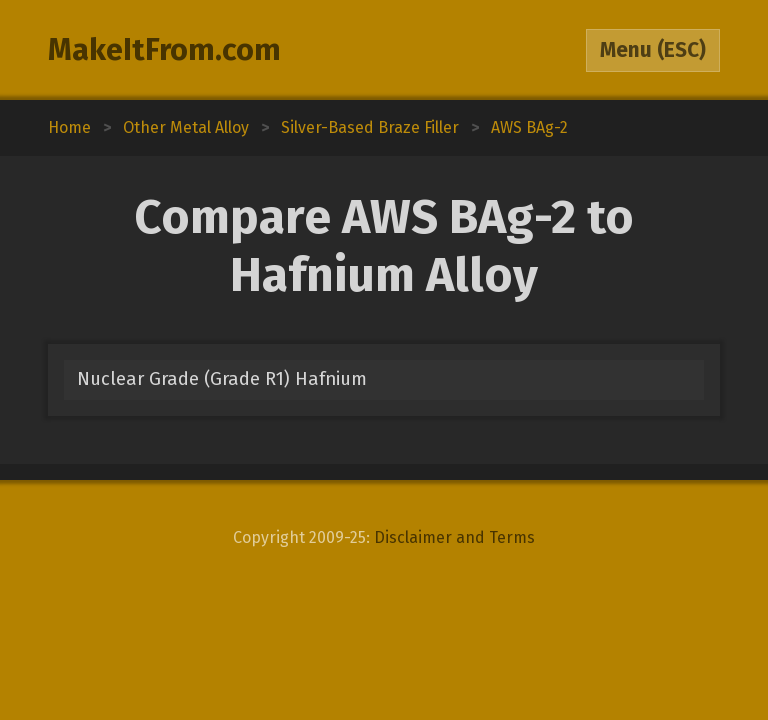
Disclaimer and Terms (454, 537)
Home (69, 127)
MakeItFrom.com (164, 50)
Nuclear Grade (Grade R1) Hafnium (222, 379)
